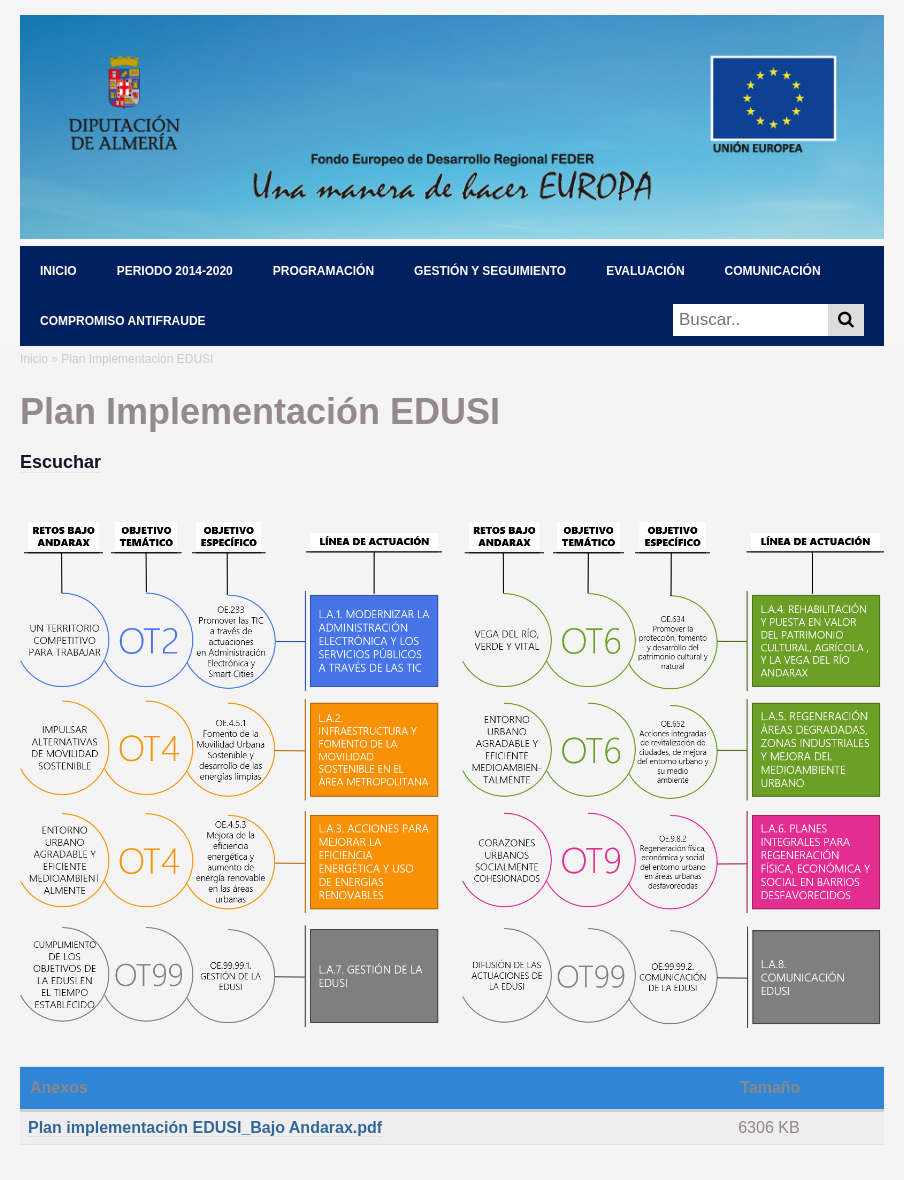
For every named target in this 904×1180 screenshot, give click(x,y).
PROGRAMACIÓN (323, 271)
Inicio (34, 359)
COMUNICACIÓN (773, 271)
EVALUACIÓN (645, 271)
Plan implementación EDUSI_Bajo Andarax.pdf (205, 1127)
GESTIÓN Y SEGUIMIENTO (490, 271)
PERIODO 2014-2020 (175, 271)
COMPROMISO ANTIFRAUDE (123, 321)
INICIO (58, 271)
